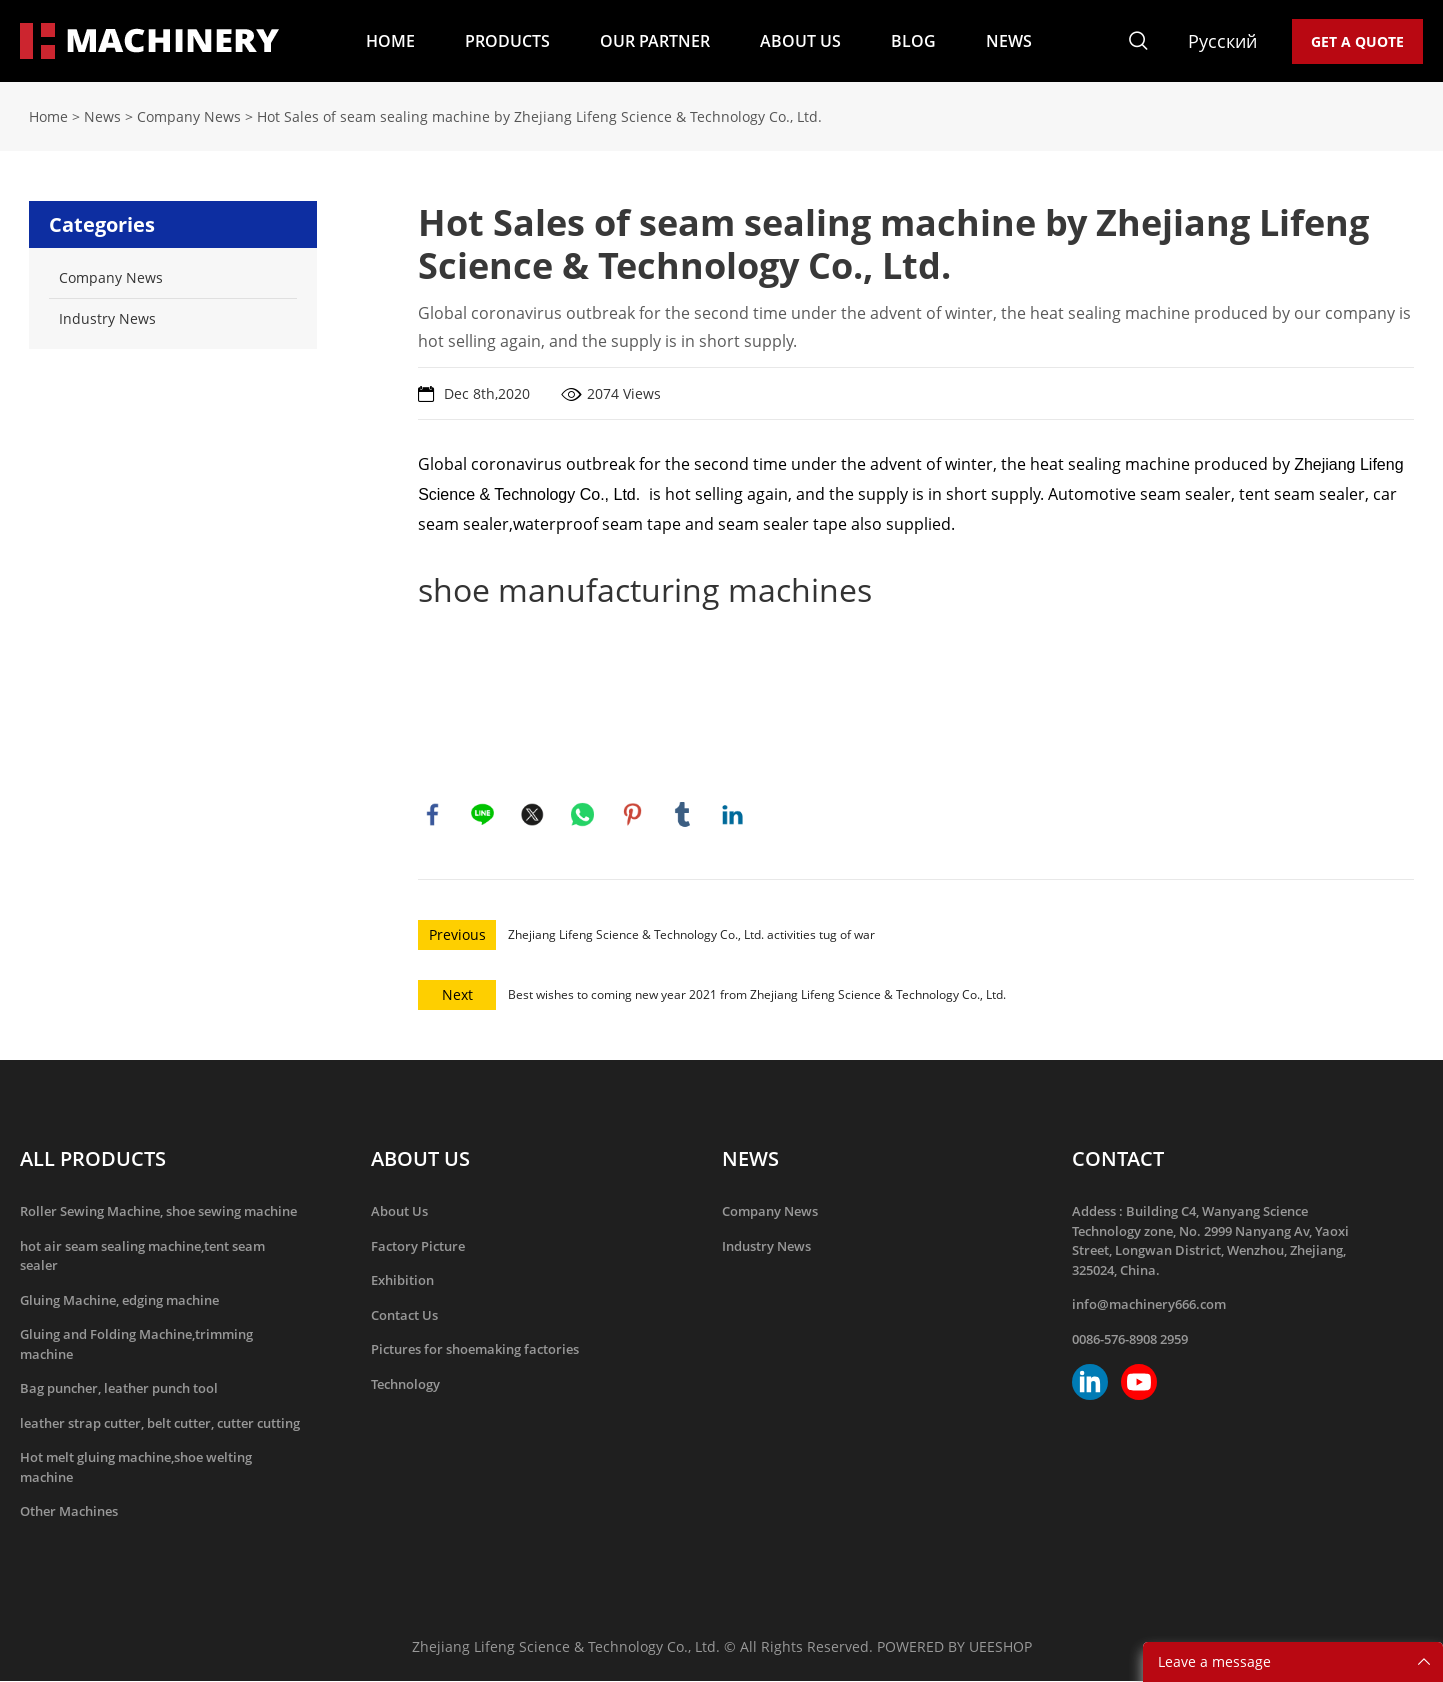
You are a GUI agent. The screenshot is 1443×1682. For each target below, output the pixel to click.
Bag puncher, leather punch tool (119, 1389)
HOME (390, 41)
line (483, 815)
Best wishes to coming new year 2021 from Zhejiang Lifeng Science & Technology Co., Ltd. (757, 995)
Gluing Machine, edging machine (119, 1301)
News (102, 116)
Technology (405, 1385)
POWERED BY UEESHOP (954, 1647)
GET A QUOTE (1357, 41)
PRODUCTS (507, 41)
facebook (433, 815)
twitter (533, 815)
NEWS (1009, 41)
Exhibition (402, 1281)
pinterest (633, 815)
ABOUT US (800, 41)
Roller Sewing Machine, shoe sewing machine (158, 1212)
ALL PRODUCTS (93, 1159)
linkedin (733, 815)
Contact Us (404, 1316)
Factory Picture (418, 1247)
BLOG (913, 41)
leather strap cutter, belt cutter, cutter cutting (160, 1424)
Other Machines (69, 1512)
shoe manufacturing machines (645, 589)
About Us (399, 1212)
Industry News (766, 1247)
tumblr (683, 815)
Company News (189, 116)
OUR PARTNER (655, 41)
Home (48, 116)
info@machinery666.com (1149, 1305)
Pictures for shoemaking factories (475, 1350)
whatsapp (583, 815)
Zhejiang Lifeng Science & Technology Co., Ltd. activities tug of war (691, 935)
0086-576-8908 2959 (1130, 1340)
